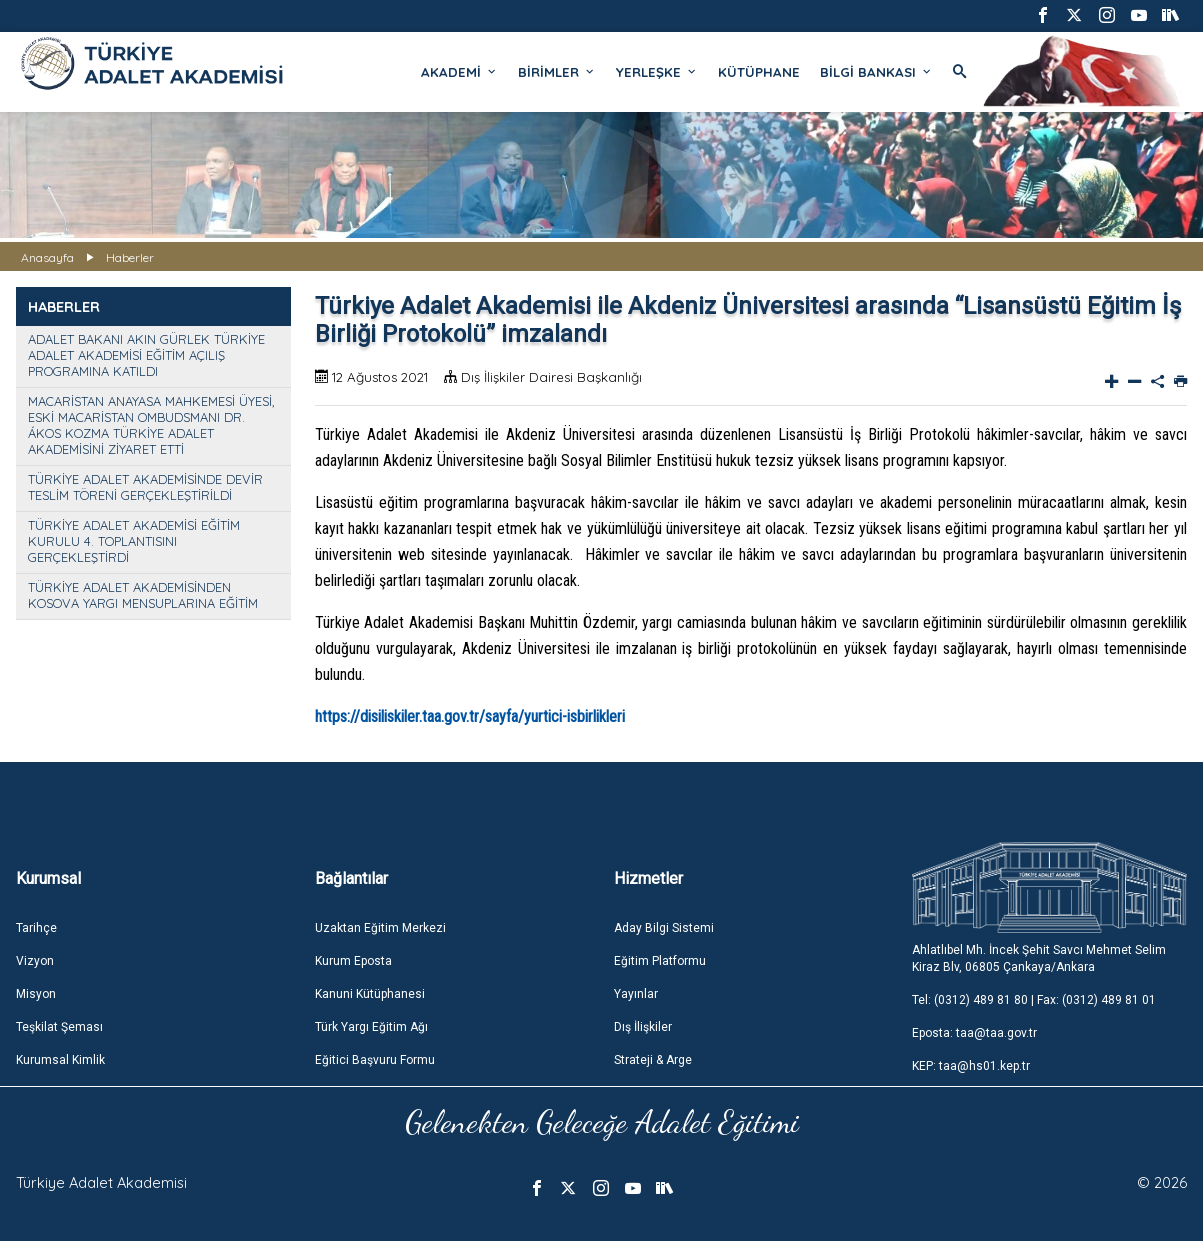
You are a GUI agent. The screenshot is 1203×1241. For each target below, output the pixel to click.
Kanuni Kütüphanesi (370, 994)
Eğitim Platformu (660, 961)
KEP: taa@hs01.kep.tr (971, 1066)
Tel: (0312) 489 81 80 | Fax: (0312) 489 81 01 (1034, 1000)
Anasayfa (47, 257)
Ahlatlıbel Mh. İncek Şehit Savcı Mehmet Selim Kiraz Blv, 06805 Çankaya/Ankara (1039, 958)
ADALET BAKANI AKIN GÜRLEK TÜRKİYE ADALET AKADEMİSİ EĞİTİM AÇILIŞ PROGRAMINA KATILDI (146, 355)
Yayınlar (636, 994)
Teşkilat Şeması (59, 1027)
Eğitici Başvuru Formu (375, 1060)
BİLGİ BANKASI (876, 72)
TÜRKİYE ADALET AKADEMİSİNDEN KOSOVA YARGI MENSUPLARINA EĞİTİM (143, 595)
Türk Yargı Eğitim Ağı (371, 1027)
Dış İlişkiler (643, 1027)
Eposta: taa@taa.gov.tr (974, 1033)
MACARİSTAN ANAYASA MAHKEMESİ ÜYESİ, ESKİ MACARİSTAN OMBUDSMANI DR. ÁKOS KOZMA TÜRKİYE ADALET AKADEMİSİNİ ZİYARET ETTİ (151, 425)
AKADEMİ (459, 72)
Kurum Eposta (353, 961)
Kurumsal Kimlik (60, 1060)
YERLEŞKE (657, 72)
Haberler (130, 257)
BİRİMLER (557, 72)
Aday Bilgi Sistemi (664, 928)
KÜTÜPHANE (759, 72)
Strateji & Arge (653, 1060)
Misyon (36, 994)
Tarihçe (36, 928)
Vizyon (35, 961)
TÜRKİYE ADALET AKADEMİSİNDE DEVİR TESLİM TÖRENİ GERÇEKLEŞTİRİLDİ (145, 487)
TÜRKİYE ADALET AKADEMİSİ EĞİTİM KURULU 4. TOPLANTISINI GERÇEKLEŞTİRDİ (134, 541)
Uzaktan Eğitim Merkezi (380, 928)
